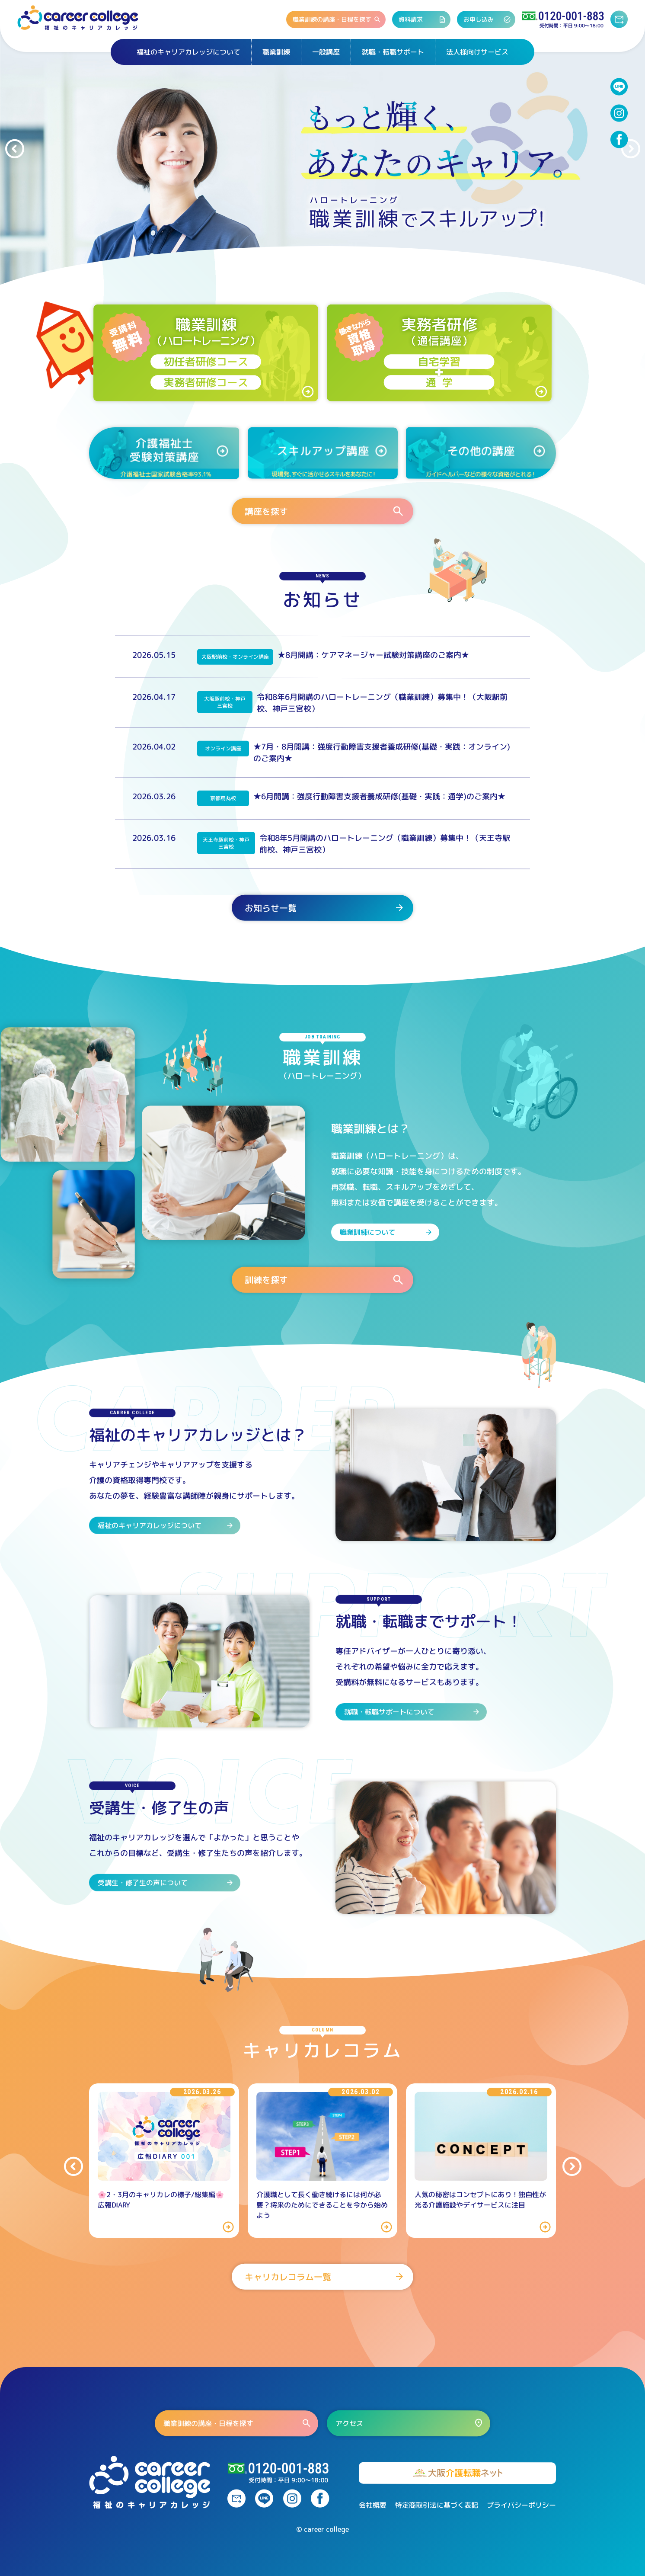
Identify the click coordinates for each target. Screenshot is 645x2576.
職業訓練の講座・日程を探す (337, 19)
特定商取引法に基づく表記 (436, 2505)
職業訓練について (386, 1232)
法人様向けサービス (477, 52)
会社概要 (372, 2505)
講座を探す (325, 511)
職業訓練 (276, 52)
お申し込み (487, 19)
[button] (14, 148)
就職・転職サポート (393, 52)
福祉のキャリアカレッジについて (188, 52)
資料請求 (422, 19)
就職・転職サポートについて (412, 1711)
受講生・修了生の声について (166, 1882)
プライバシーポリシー (521, 2505)
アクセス (409, 2423)
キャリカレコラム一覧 (325, 2277)
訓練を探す (325, 1279)
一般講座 (326, 52)
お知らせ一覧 (325, 908)
